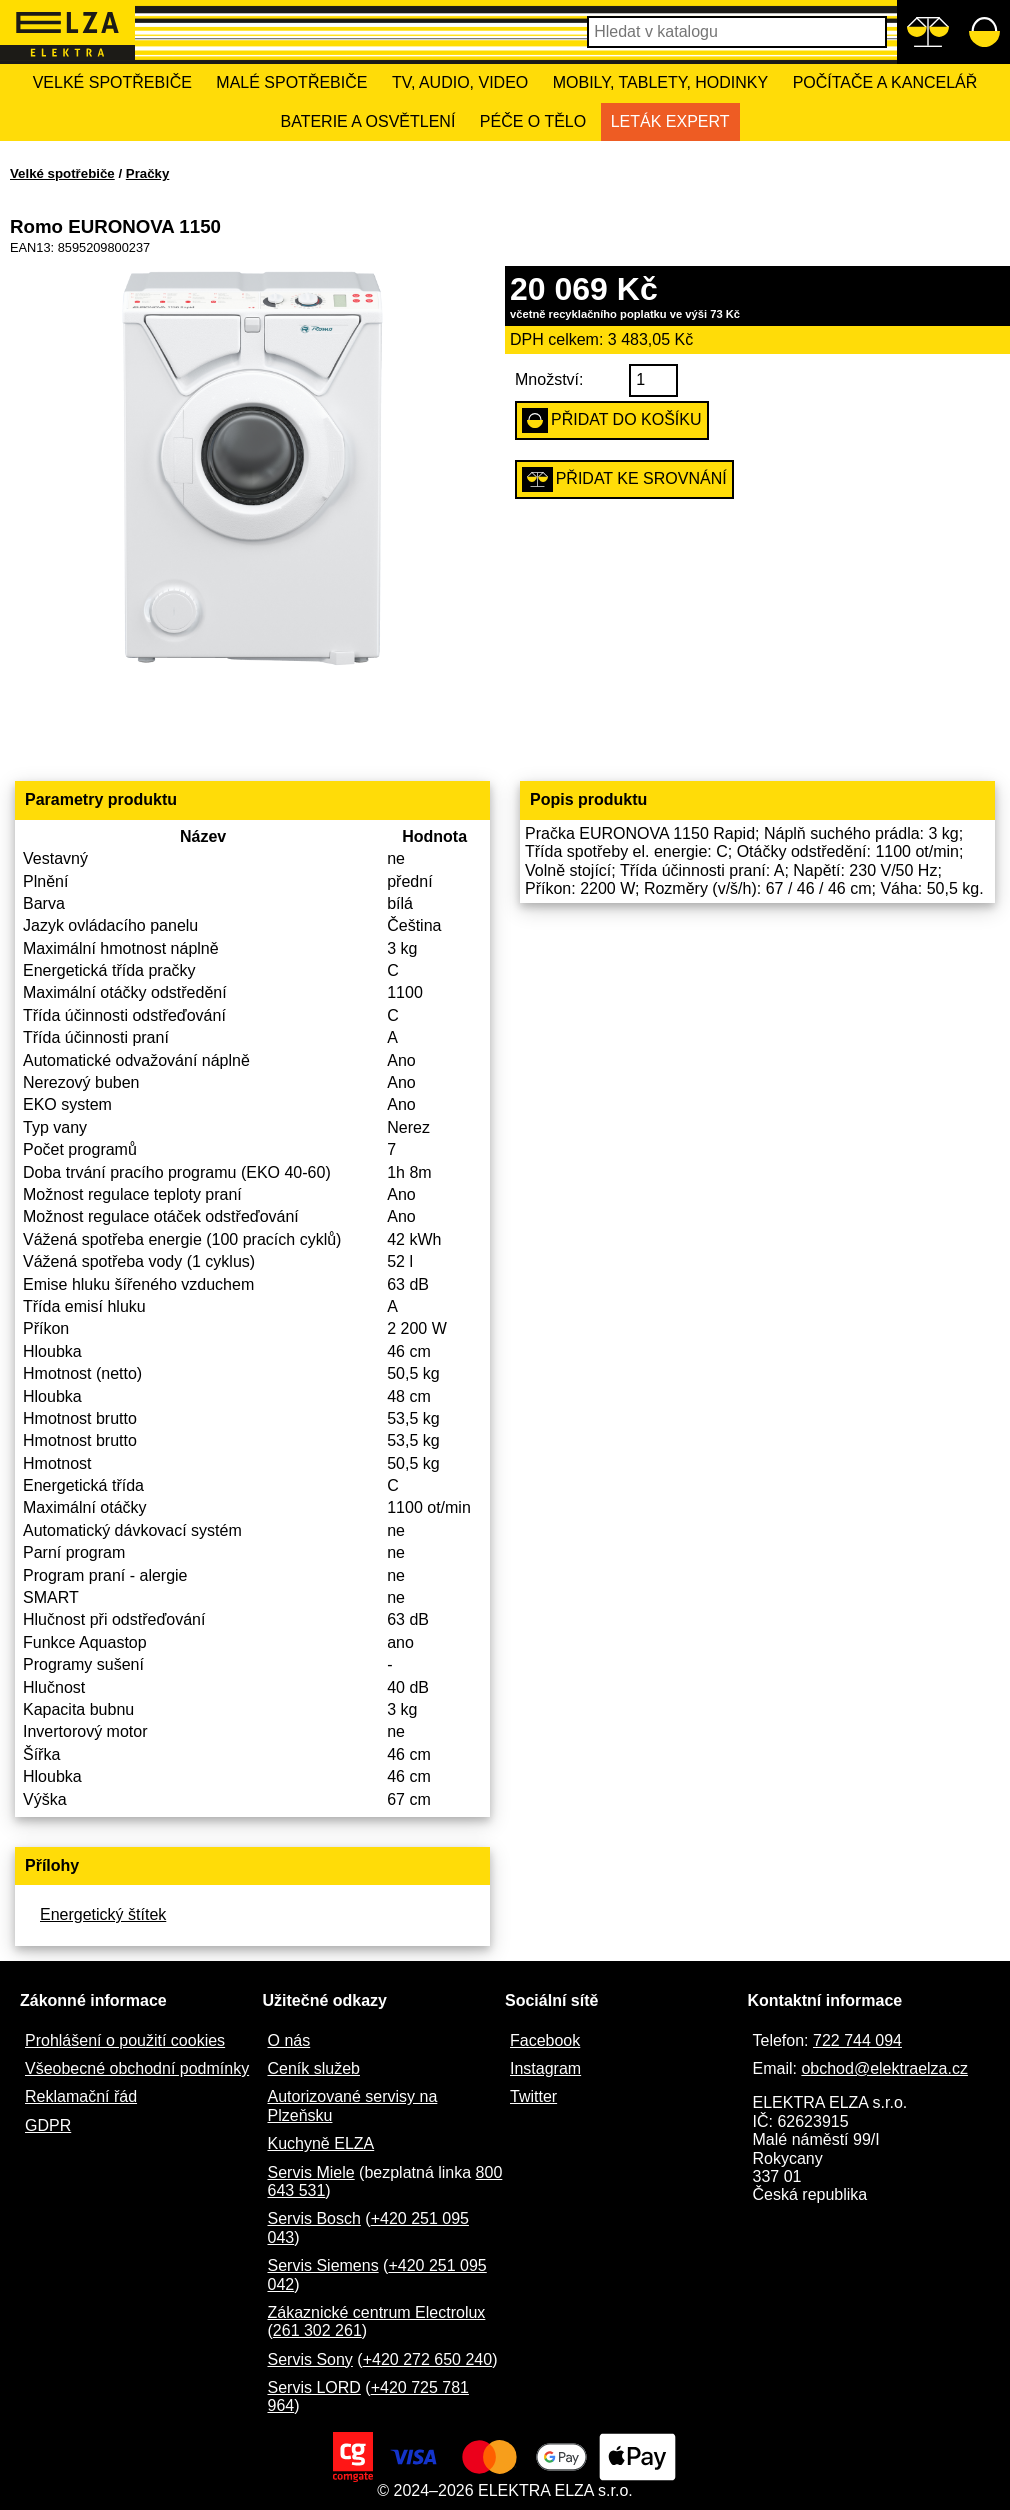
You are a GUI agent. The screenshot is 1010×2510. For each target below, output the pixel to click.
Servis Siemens (323, 2265)
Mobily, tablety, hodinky (660, 82)
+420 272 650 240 (427, 2359)
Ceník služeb (314, 2068)
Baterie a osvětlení (367, 121)
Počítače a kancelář (885, 82)
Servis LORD (314, 2387)
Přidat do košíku (612, 420)
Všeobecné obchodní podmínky (137, 2068)
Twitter (533, 2096)
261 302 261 (317, 2330)
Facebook (545, 2040)
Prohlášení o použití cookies (125, 2040)
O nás (289, 2040)
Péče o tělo (533, 121)
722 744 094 (857, 2040)
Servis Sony (310, 2359)
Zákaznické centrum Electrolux (377, 2312)
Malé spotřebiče (291, 82)
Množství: (549, 379)
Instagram (545, 2068)
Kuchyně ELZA (321, 2143)
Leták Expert (670, 121)
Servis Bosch (314, 2218)
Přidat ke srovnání (624, 479)
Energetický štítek (103, 1914)
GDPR (48, 2125)
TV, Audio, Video (460, 82)
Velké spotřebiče (112, 82)
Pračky (148, 173)
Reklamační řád (81, 2096)
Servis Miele (311, 2172)
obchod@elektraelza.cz (884, 2068)
